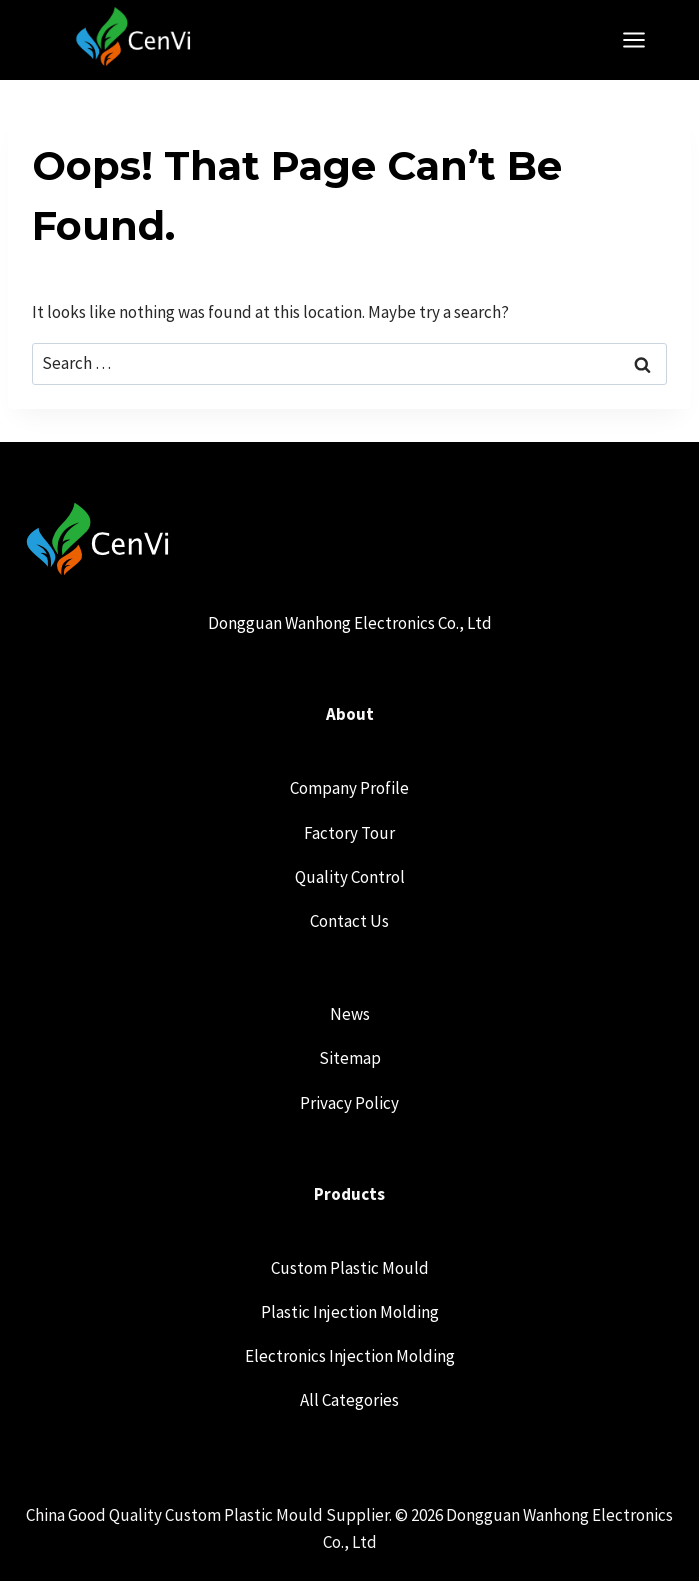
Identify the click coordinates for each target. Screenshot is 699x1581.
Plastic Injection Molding (350, 1312)
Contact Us (349, 921)
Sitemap (350, 1058)
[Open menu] (644, 39)
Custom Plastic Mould (350, 1268)
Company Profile (349, 788)
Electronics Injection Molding (350, 1356)
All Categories (349, 1400)
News (350, 1014)
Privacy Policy (349, 1103)
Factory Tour (349, 833)
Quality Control (350, 877)
